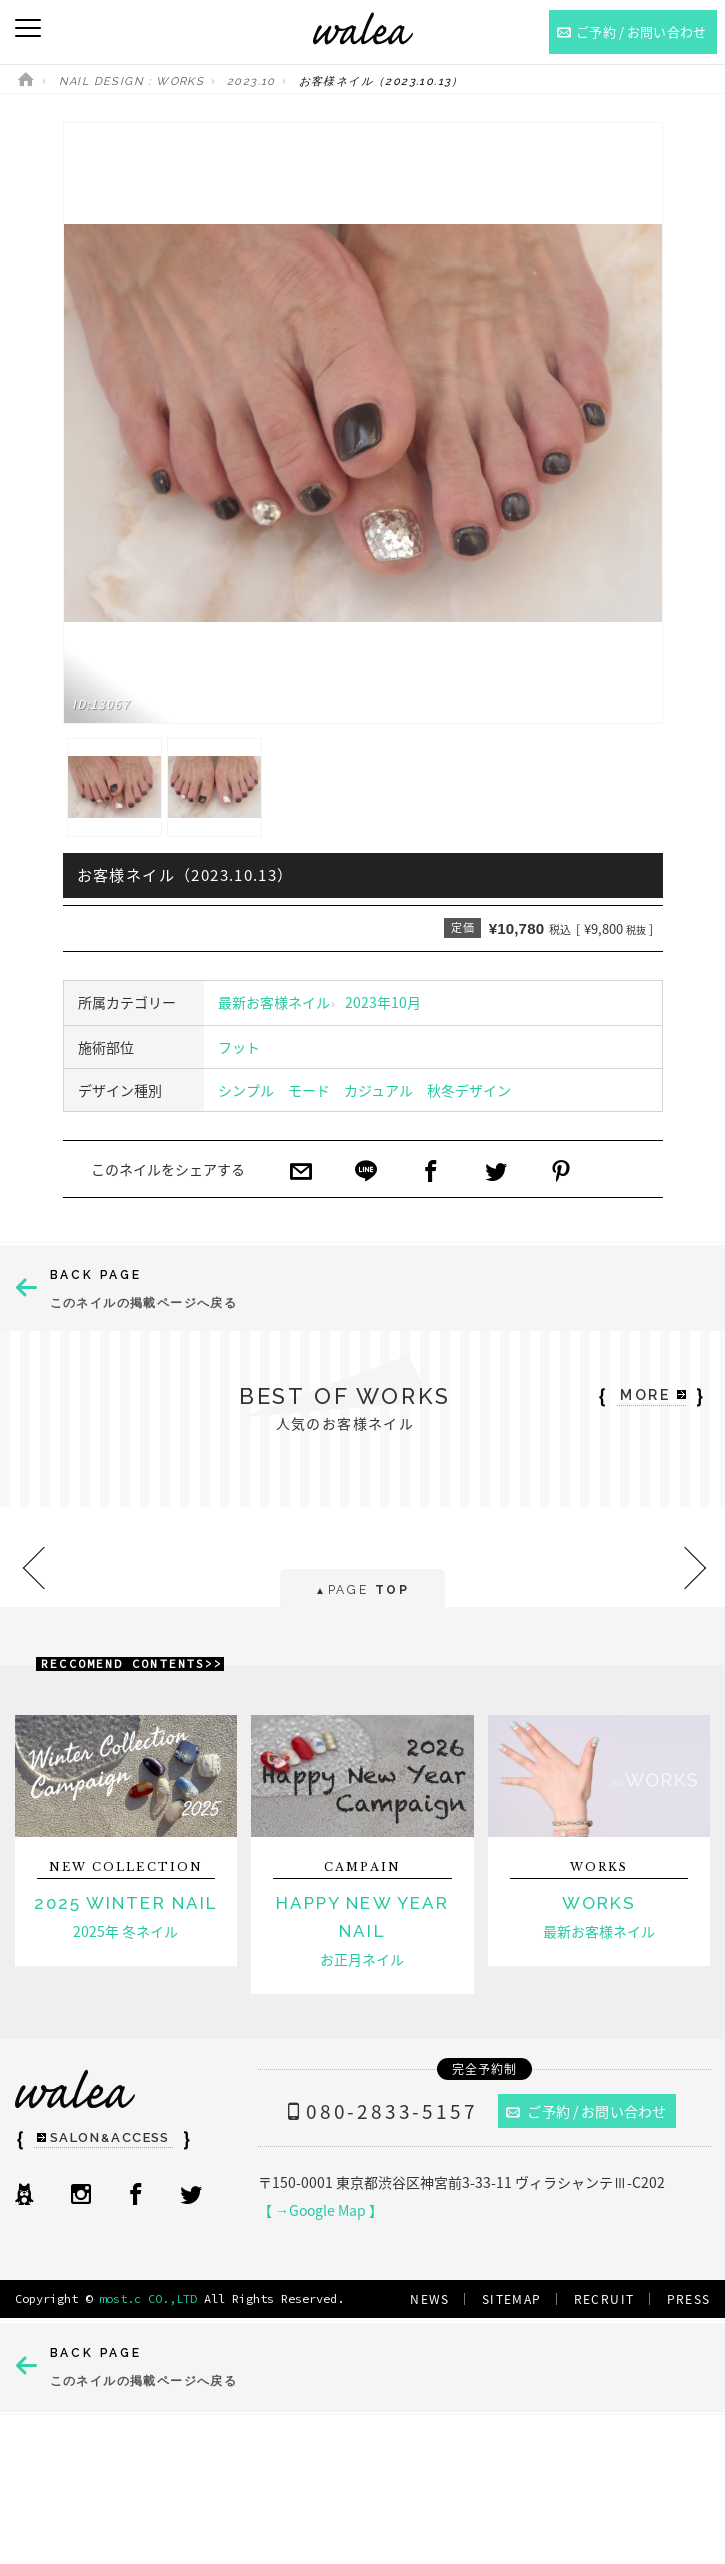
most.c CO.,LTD (148, 2298)
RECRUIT (604, 2299)
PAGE (362, 1591)
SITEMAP (512, 2299)
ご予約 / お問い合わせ (586, 2111)
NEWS (430, 2299)
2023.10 (251, 81)
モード (309, 1090)
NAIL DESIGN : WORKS (132, 81)
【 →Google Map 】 (320, 2210)
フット (239, 1047)
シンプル (246, 1090)
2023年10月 (383, 1002)
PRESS (689, 2299)
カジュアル (378, 1090)
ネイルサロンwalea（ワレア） (363, 28)
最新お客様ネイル (274, 1002)
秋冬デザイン (469, 1090)
